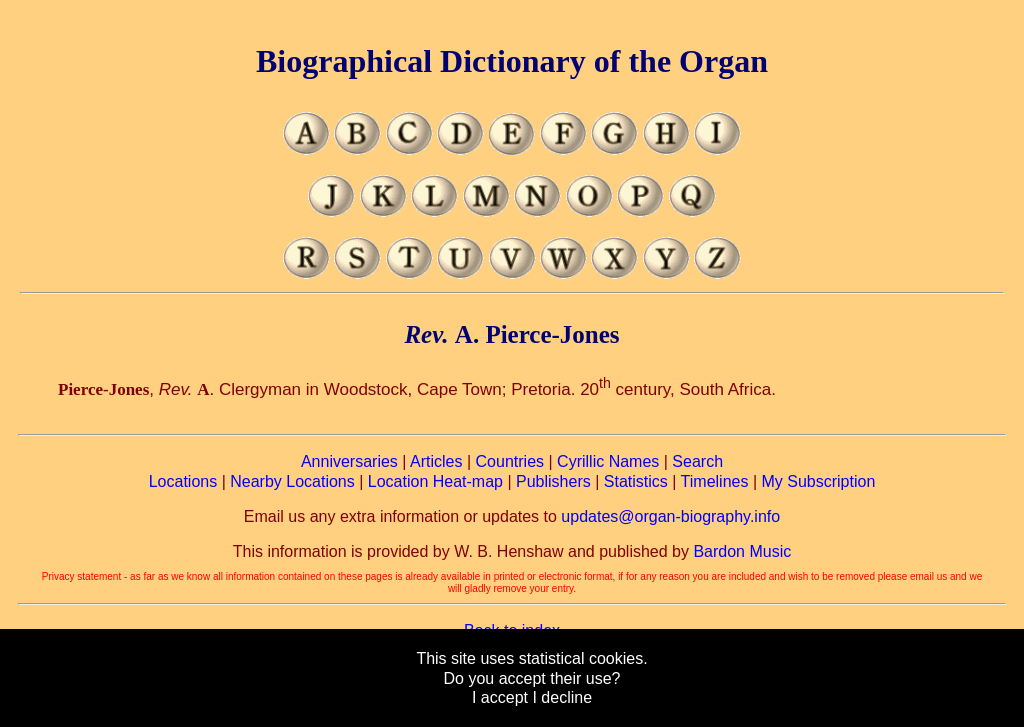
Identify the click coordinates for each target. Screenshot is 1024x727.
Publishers (553, 481)
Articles (436, 461)
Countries (510, 461)
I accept (500, 697)
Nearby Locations (292, 481)
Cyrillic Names (608, 461)
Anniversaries (349, 461)
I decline (562, 697)
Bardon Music (742, 551)
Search (697, 461)
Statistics (636, 481)
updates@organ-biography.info (670, 516)
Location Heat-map (435, 481)
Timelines (715, 481)
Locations (183, 481)
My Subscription (818, 481)
